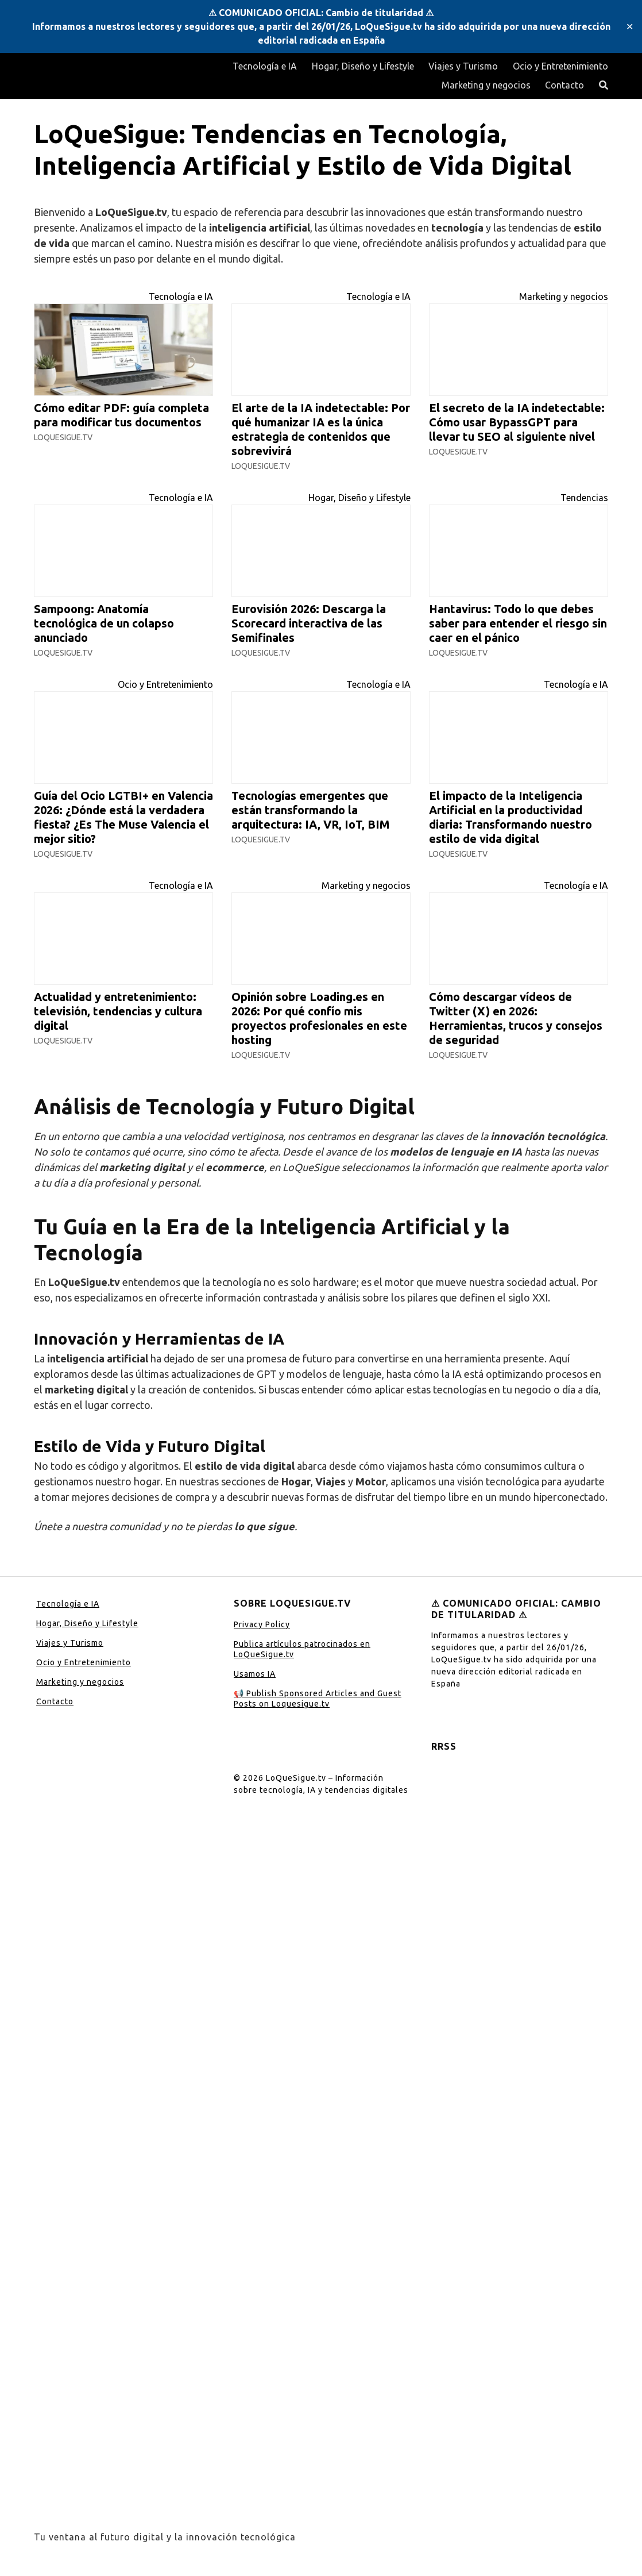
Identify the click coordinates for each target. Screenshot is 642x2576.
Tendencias (584, 497)
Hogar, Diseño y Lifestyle (363, 66)
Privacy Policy (262, 1624)
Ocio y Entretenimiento (560, 66)
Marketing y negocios (486, 85)
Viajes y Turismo (463, 66)
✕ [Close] (629, 26)
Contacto (564, 85)
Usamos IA (255, 1673)
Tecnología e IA (265, 66)
